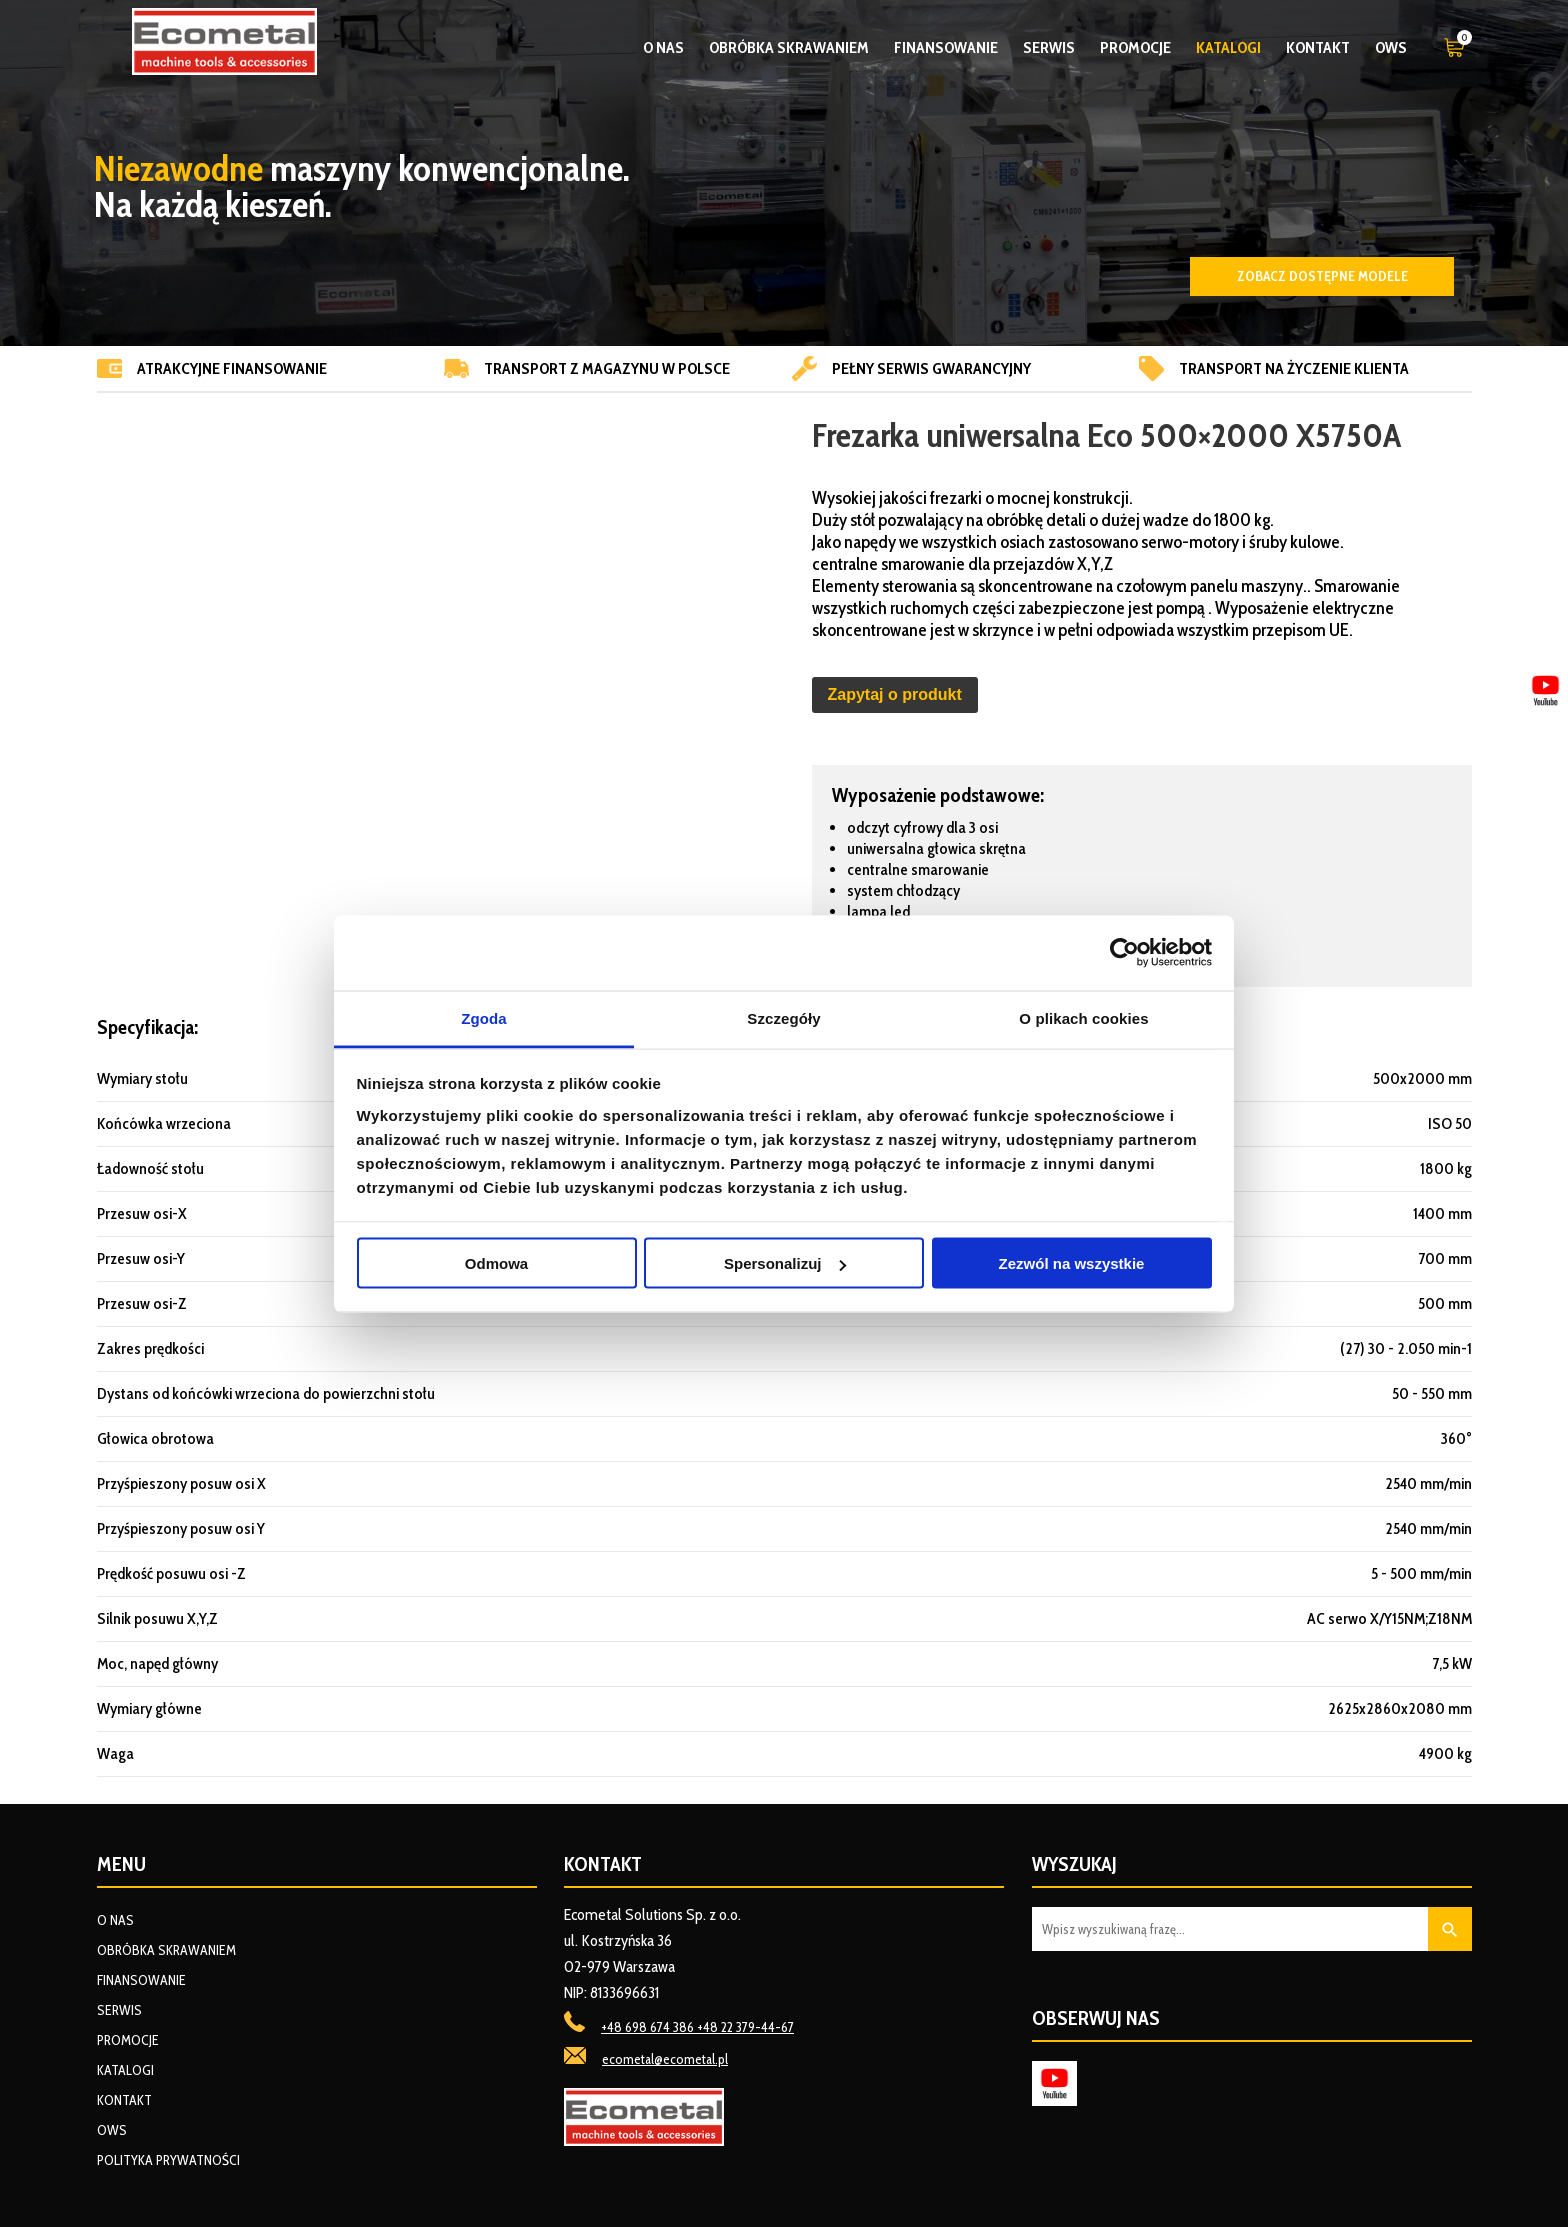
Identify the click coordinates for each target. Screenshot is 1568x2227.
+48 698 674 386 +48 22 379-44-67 (697, 2027)
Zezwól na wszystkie (1072, 1263)
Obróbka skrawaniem (789, 47)
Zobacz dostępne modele (1322, 276)
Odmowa (496, 1263)
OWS (1391, 47)
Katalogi (1228, 47)
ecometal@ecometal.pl (665, 2059)
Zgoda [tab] (484, 1017)
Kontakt (1318, 47)
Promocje (1135, 47)
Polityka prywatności (168, 2160)
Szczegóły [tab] (783, 1017)
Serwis (1049, 47)
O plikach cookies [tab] (1083, 1017)
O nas (663, 47)
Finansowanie (946, 47)
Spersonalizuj (785, 1263)
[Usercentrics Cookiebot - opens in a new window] (1124, 953)
